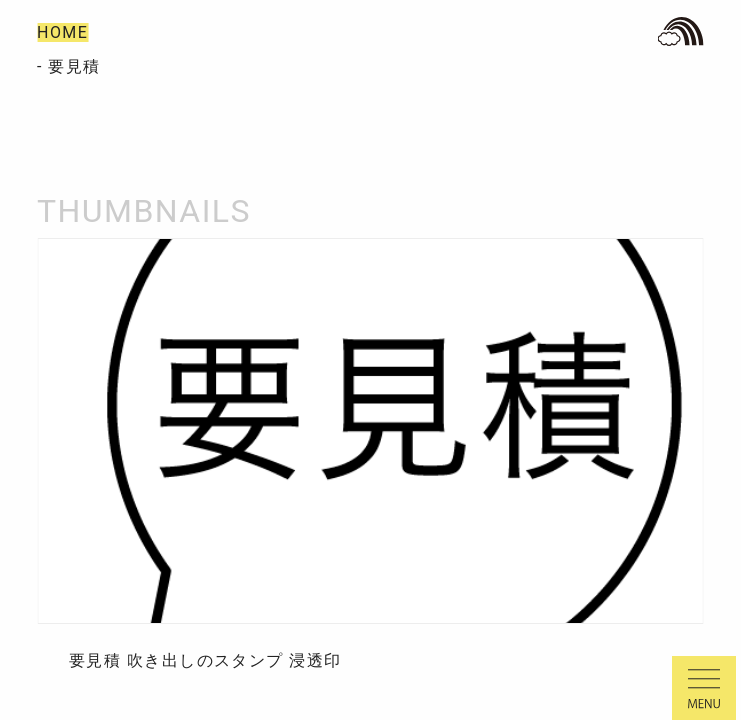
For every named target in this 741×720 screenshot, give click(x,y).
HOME (62, 32)
